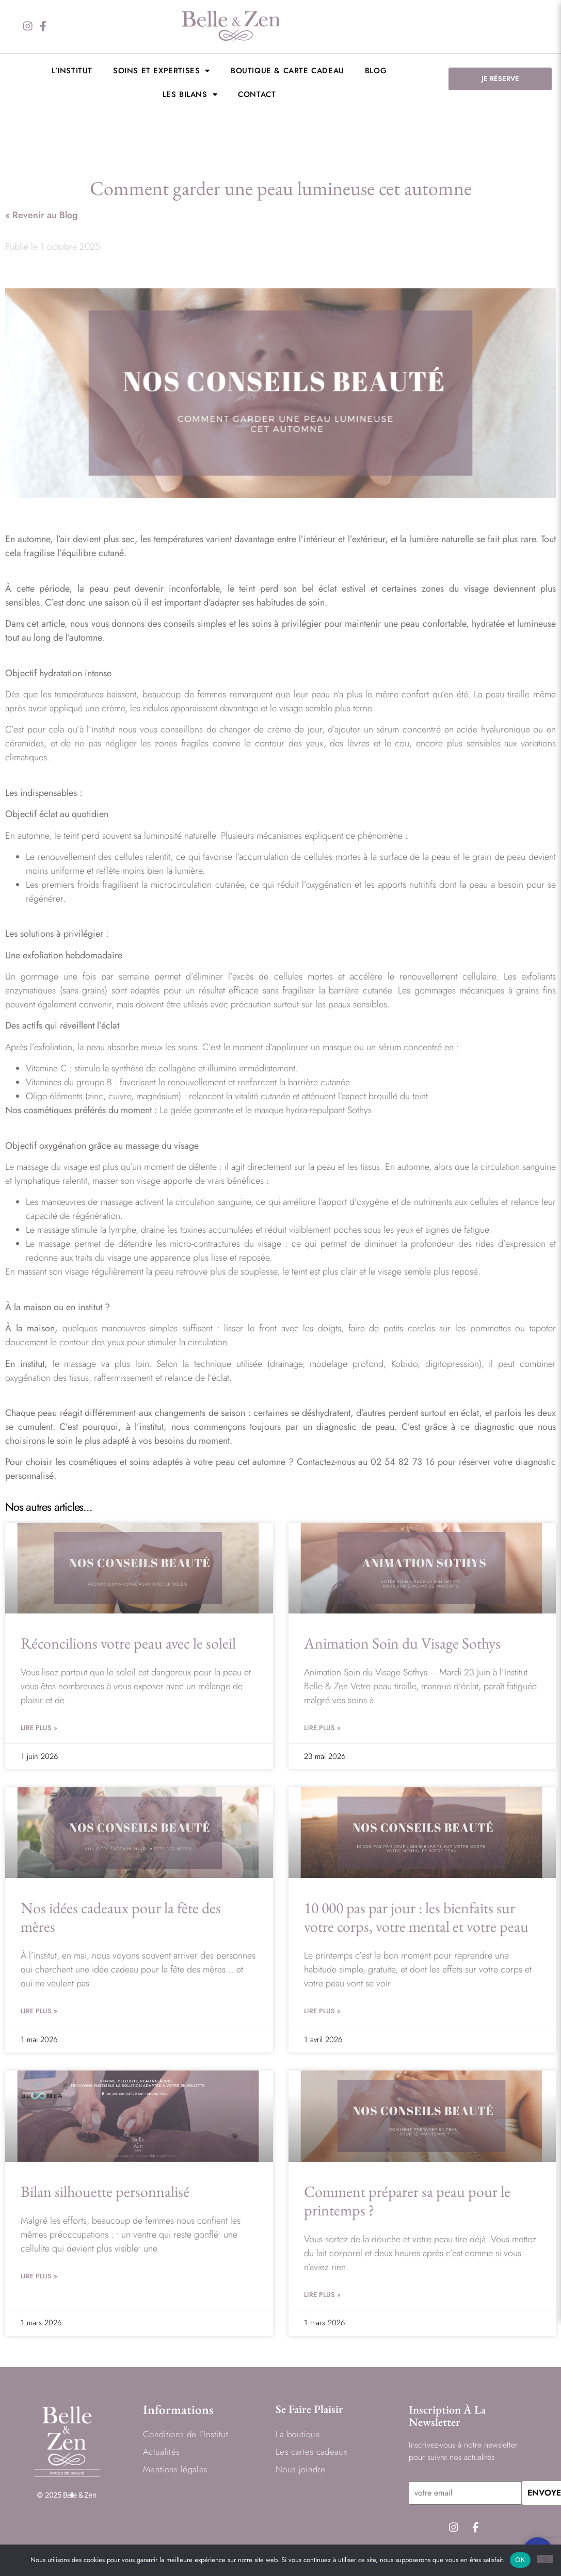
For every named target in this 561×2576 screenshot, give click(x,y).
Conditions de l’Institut (185, 2434)
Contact (257, 94)
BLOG (376, 70)
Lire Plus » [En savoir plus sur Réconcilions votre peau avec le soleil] (39, 1728)
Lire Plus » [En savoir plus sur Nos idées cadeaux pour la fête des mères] (39, 2011)
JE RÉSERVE (500, 79)
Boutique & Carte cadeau (287, 70)
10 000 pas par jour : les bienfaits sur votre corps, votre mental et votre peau (416, 1917)
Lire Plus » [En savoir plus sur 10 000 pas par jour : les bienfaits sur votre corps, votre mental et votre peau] (322, 2011)
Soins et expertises (161, 71)
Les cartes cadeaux (311, 2452)
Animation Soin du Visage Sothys (402, 1643)
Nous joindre (300, 2470)
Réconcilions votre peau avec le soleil (130, 1643)
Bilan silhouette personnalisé (105, 2191)
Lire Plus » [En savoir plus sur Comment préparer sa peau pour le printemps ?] (322, 2295)
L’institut (72, 70)
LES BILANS (190, 95)
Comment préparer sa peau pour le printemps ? (407, 2200)
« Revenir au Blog (41, 215)
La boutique (298, 2434)
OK (520, 2560)
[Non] (545, 2559)
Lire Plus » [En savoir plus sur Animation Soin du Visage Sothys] (322, 1728)
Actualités (161, 2452)
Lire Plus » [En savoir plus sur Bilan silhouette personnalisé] (39, 2276)
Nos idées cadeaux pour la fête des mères (121, 1917)
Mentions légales (175, 2470)
